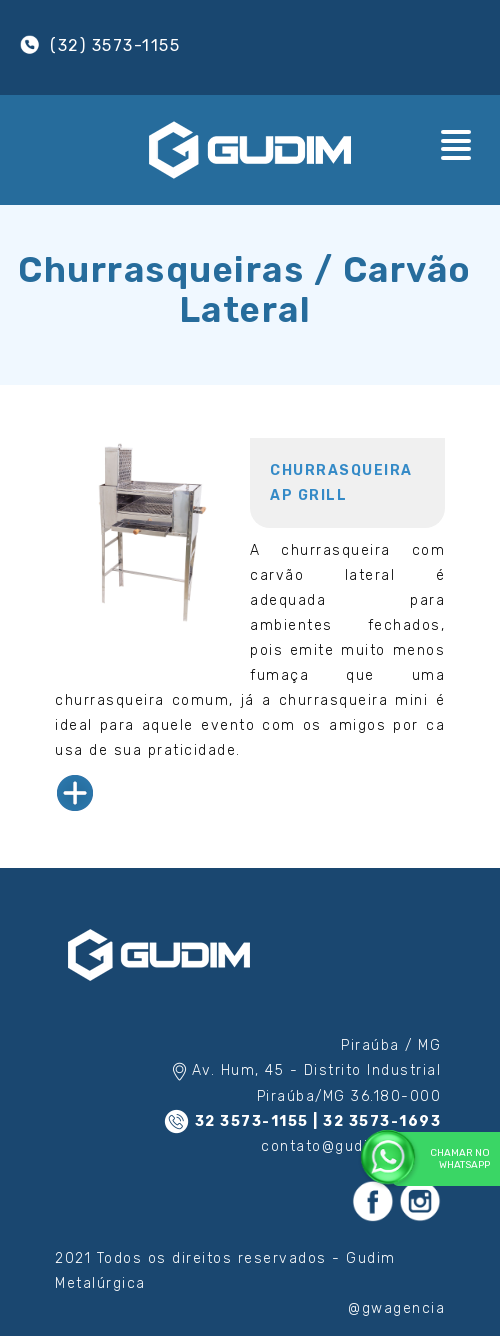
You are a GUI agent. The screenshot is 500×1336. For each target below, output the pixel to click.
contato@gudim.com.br (351, 1146)
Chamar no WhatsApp (441, 1158)
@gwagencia (396, 1308)
